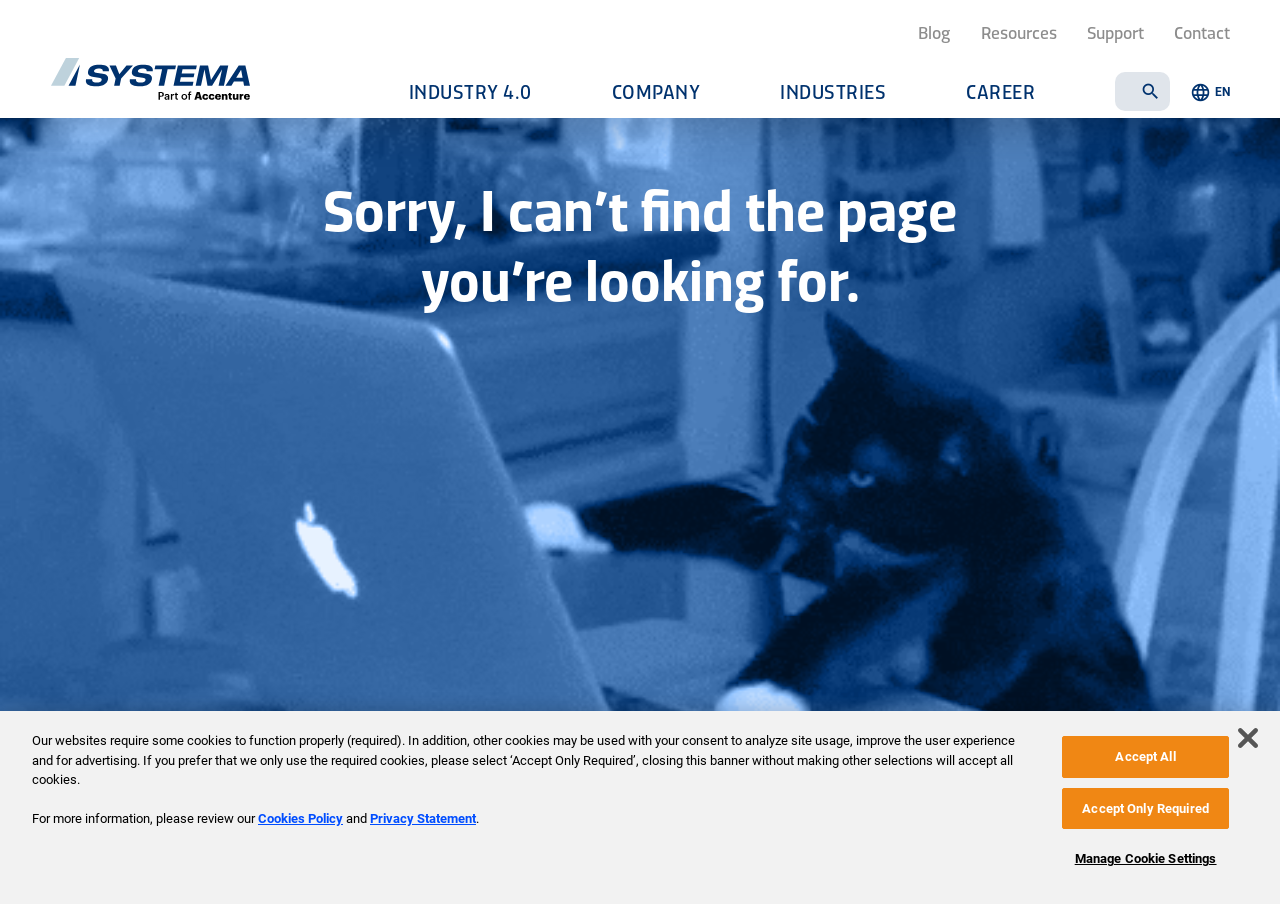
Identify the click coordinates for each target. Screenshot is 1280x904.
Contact (1202, 32)
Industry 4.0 (470, 91)
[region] (640, 807)
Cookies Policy (300, 818)
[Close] (1248, 738)
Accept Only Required (1145, 808)
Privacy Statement (423, 818)
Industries (833, 91)
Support (1115, 32)
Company (656, 91)
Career (1000, 91)
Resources (1019, 32)
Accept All (1145, 756)
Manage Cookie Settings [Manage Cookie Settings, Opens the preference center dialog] (1146, 858)
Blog (934, 32)
